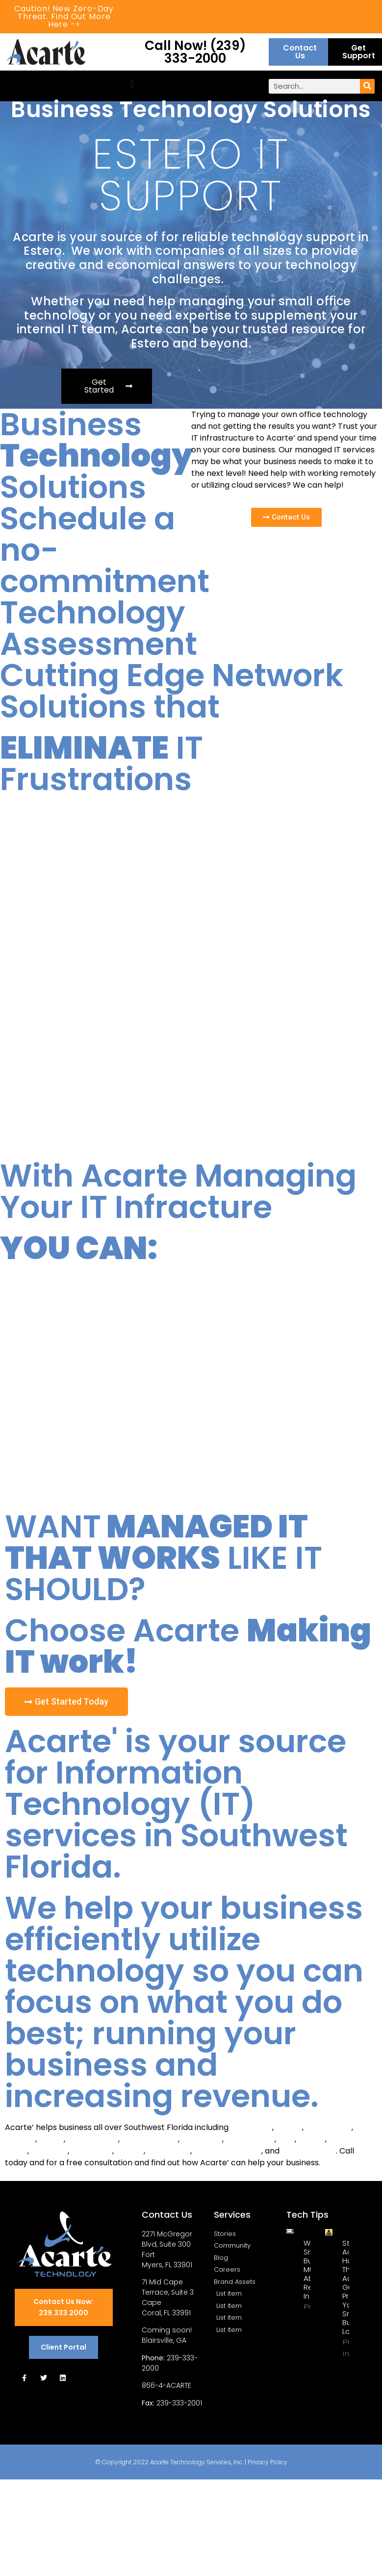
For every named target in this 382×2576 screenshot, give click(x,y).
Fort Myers (251, 2127)
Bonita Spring (92, 2139)
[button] (131, 83)
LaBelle (311, 2139)
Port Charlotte (150, 2139)
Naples (289, 2127)
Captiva (20, 2139)
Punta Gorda (250, 2139)
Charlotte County (227, 2150)
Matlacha (49, 2150)
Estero (51, 2139)
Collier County (308, 2150)
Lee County (168, 2150)
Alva (286, 2139)
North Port (201, 2139)
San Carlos (91, 2150)
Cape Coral (329, 2127)
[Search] (367, 86)
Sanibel (130, 2150)
